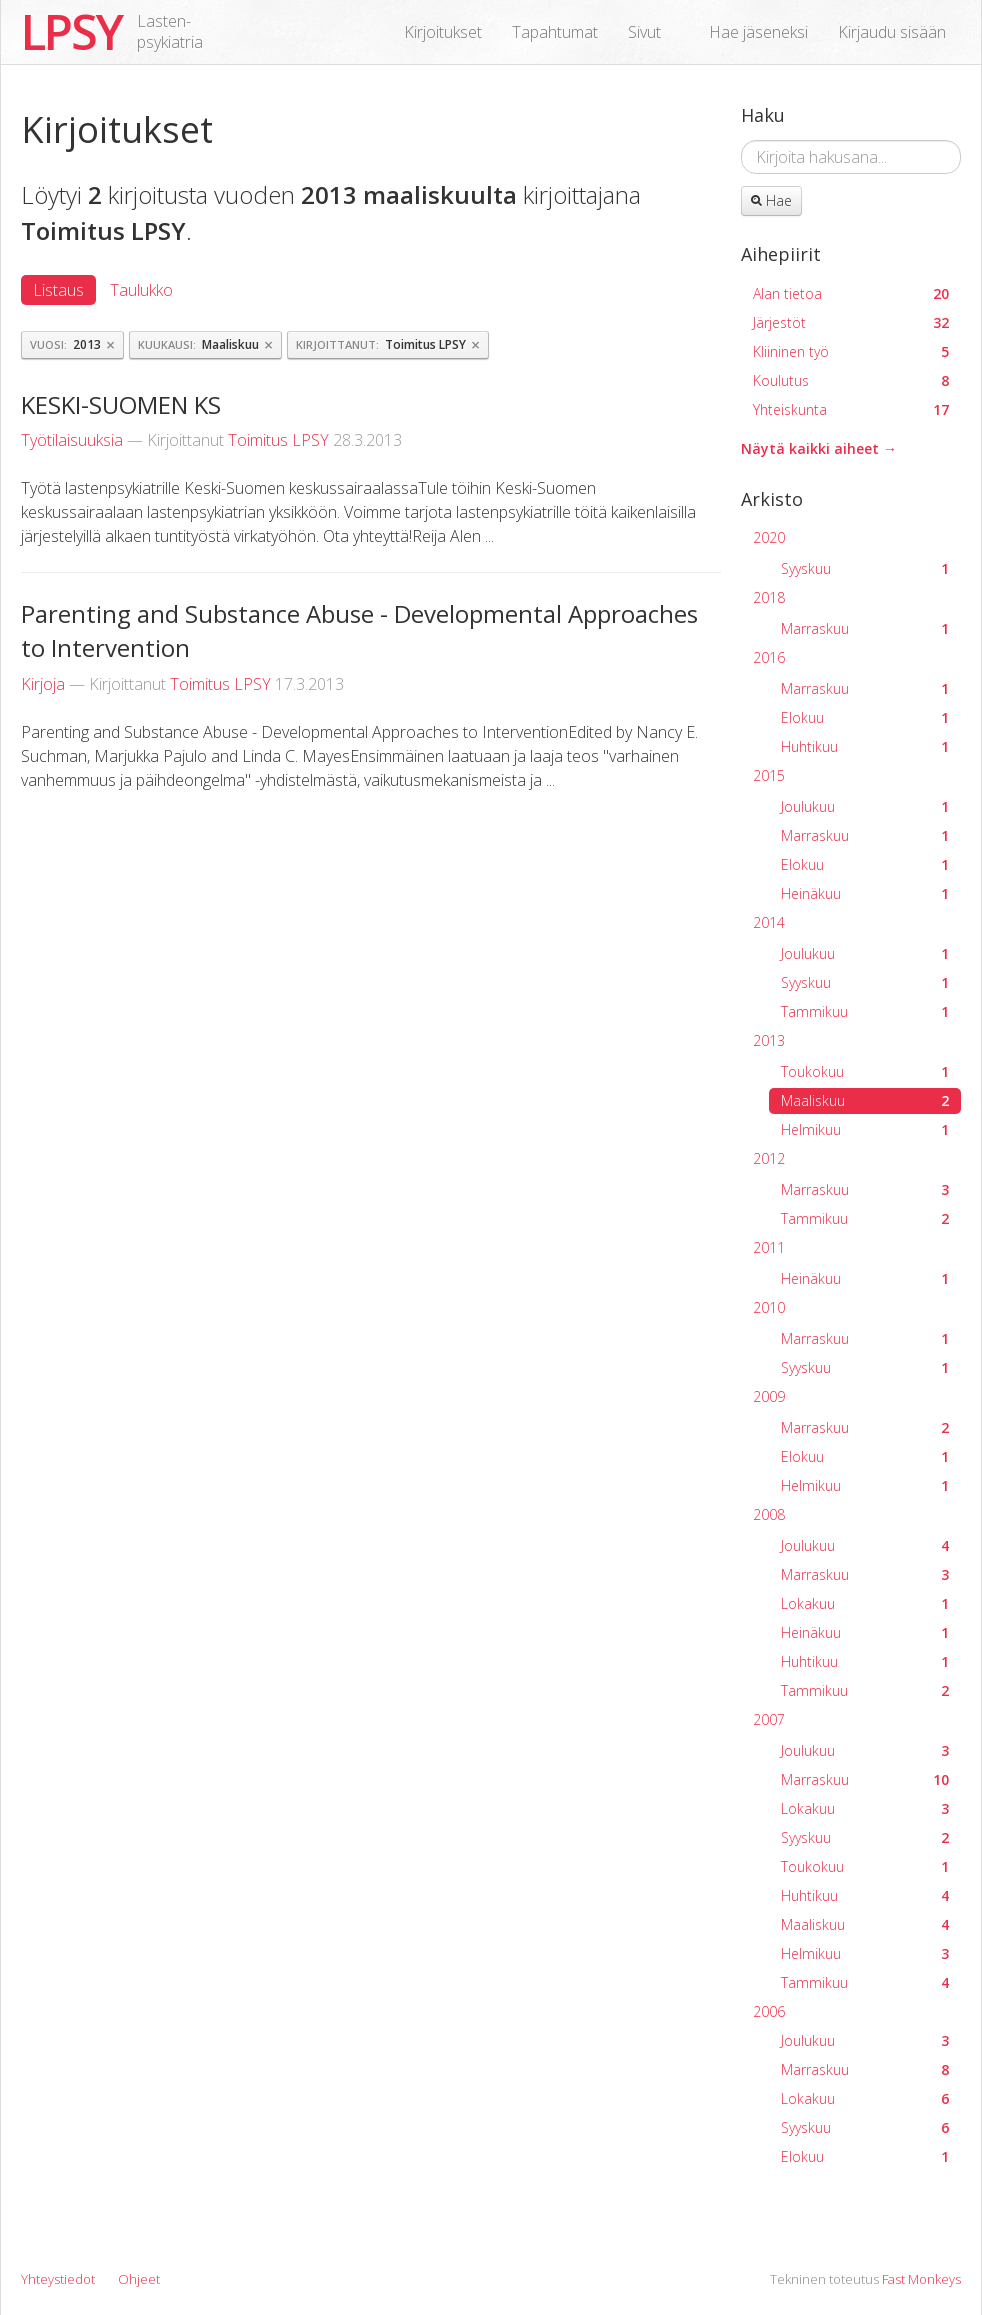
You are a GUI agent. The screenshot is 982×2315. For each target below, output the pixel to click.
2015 (769, 775)
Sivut (644, 32)
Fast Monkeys (921, 2279)
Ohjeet (139, 2279)
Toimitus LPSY (278, 440)
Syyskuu (865, 568)
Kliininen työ (851, 351)
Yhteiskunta (851, 409)
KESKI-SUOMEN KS (121, 404)
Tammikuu (865, 1011)
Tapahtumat (555, 32)
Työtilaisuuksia (72, 440)
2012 (769, 1158)
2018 (769, 597)
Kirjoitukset (443, 32)
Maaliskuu (865, 1100)
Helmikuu (865, 1129)
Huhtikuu (865, 746)
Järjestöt (851, 322)
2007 (769, 1719)
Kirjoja (43, 684)
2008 (769, 1514)
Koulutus (851, 380)
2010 (769, 1307)
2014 (769, 922)
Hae (771, 200)
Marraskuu (865, 628)
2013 (769, 1040)
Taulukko (141, 290)
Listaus (58, 290)
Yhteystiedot (58, 2279)
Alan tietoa (851, 293)
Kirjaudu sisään (892, 32)
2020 (769, 537)
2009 (769, 1396)
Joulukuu (865, 806)
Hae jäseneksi (758, 32)
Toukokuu (865, 1071)
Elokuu (865, 717)
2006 (769, 2011)
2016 (769, 657)
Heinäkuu (865, 893)
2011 (769, 1247)
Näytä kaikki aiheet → (819, 448)
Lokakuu (865, 1603)
